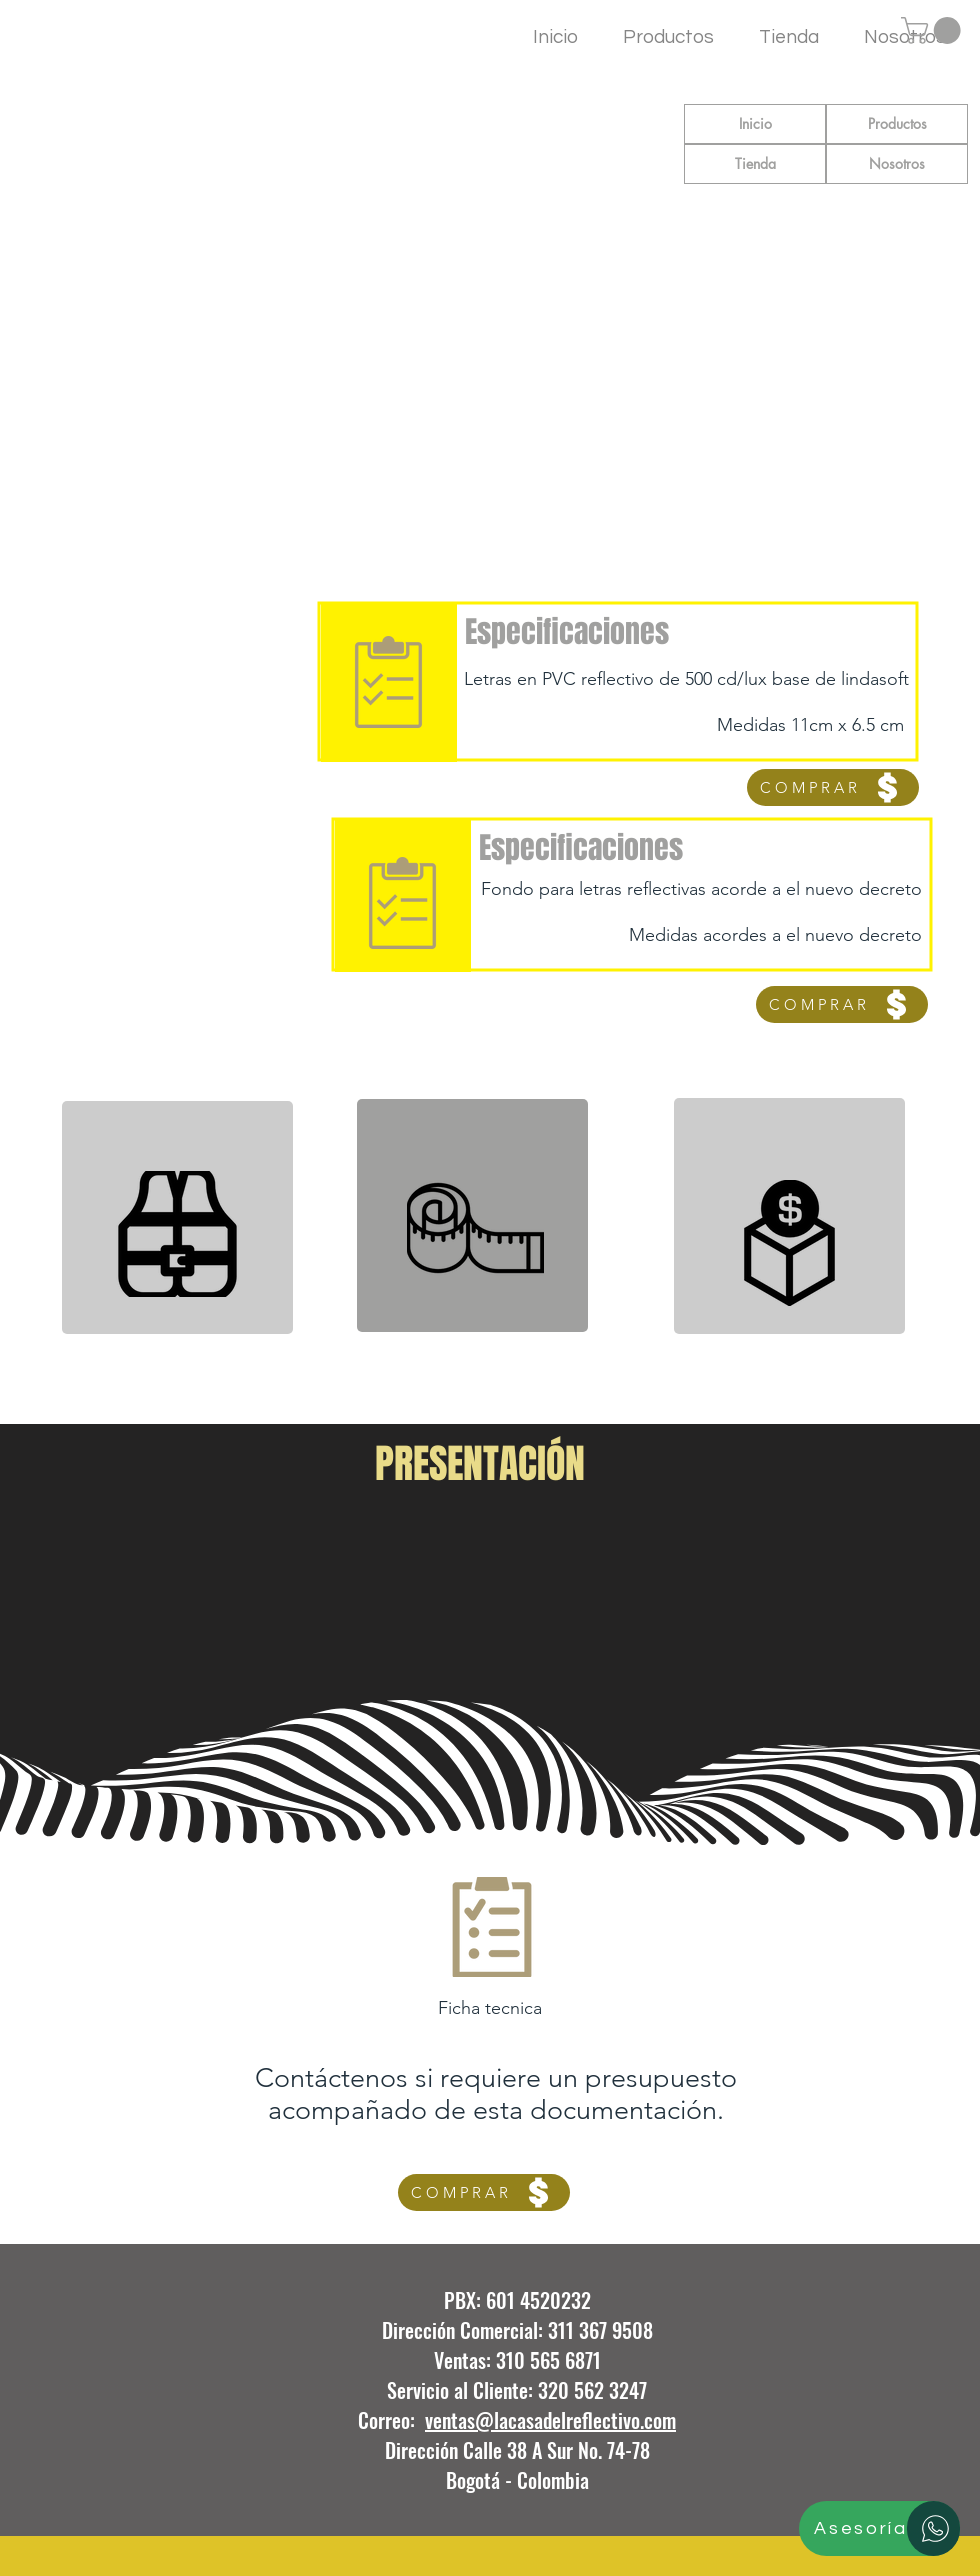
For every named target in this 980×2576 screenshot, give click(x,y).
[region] (177, 1217)
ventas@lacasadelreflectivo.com (550, 2420)
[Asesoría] (879, 2528)
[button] (934, 30)
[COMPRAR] (833, 787)
